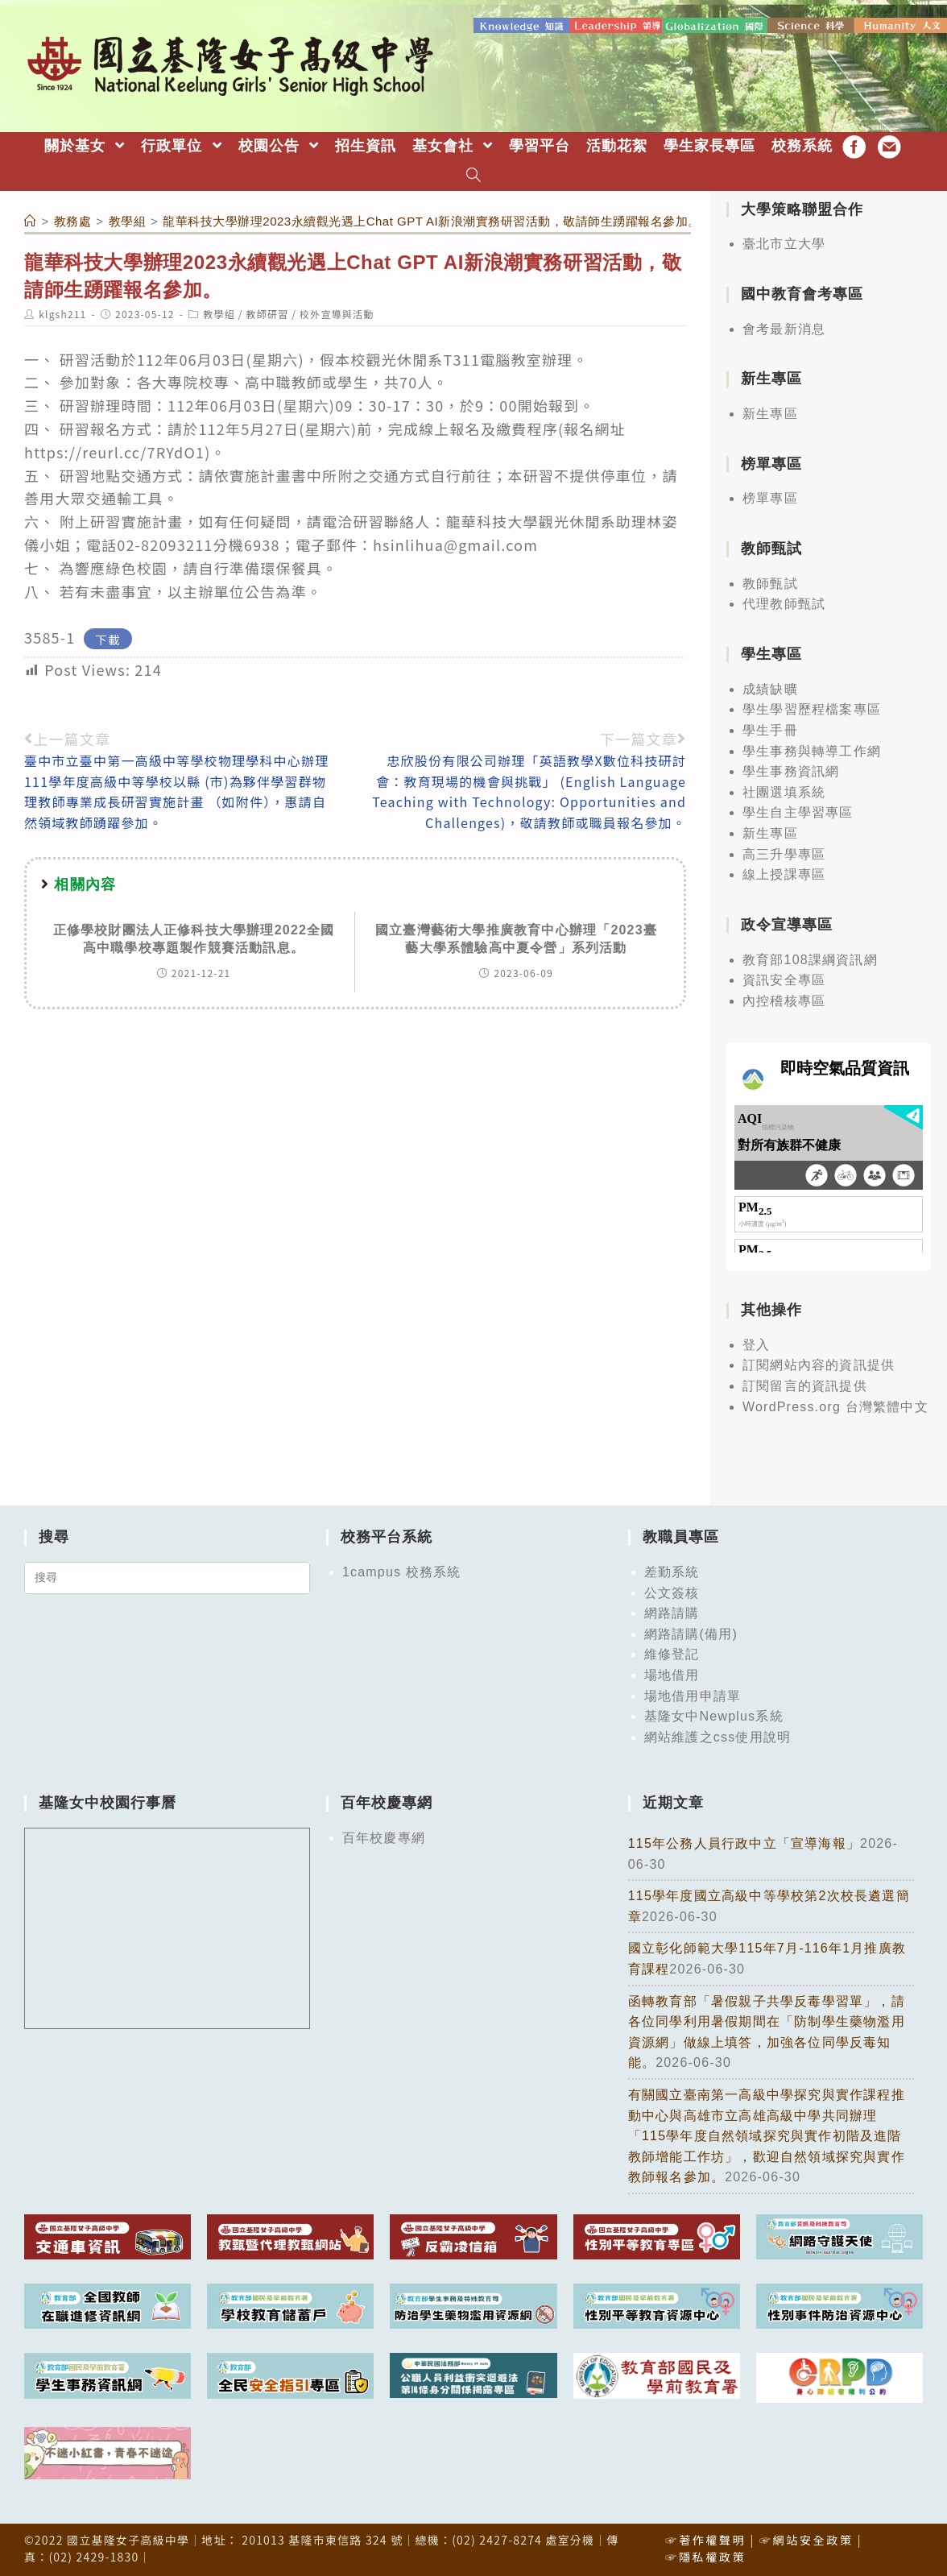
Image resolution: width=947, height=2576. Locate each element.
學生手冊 (770, 728)
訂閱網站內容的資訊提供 (818, 1364)
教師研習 (267, 313)
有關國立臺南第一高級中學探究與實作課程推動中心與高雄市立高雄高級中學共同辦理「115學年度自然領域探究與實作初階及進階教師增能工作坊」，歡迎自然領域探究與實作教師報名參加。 (766, 2134)
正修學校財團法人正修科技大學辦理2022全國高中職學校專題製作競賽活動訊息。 (194, 937)
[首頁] (30, 219)
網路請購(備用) (691, 1632)
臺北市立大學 (783, 243)
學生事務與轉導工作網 (811, 749)
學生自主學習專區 (798, 811)
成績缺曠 (770, 687)
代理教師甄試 (783, 603)
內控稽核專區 (783, 999)
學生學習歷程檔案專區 (811, 708)
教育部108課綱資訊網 (810, 958)
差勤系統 (672, 1570)
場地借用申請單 (692, 1694)
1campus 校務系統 (401, 1570)
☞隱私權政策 (705, 2555)
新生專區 (770, 413)
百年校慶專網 (383, 1837)
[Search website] (474, 175)
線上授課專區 (783, 873)
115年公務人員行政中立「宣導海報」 (744, 1842)
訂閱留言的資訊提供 (804, 1384)
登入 (756, 1343)
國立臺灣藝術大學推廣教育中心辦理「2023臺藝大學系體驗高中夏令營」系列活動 (516, 937)
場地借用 (672, 1673)
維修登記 (672, 1653)
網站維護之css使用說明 (717, 1735)
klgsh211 (62, 313)
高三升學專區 (783, 852)
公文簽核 (672, 1591)
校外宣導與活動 (337, 313)
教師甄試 (770, 582)
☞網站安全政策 (806, 2538)
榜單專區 (770, 497)
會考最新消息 (783, 327)
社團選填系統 (783, 790)
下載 (108, 637)
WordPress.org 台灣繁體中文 (835, 1405)
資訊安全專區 (783, 979)
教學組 (219, 313)
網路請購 (672, 1612)
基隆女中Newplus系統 (714, 1715)
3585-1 (49, 636)
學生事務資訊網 (790, 770)
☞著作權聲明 (705, 2538)
